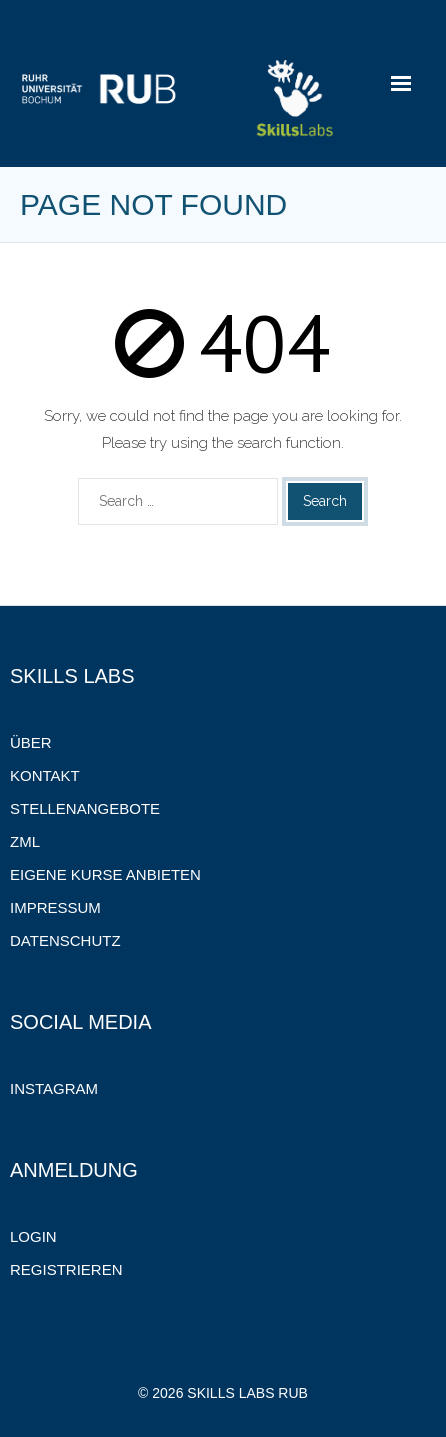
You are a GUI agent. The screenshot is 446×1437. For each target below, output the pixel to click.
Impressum (55, 907)
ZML (25, 841)
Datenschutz (65, 940)
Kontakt (45, 775)
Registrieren (66, 1269)
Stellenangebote (85, 808)
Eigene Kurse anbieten (105, 874)
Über (31, 742)
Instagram (54, 1088)
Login (33, 1236)
